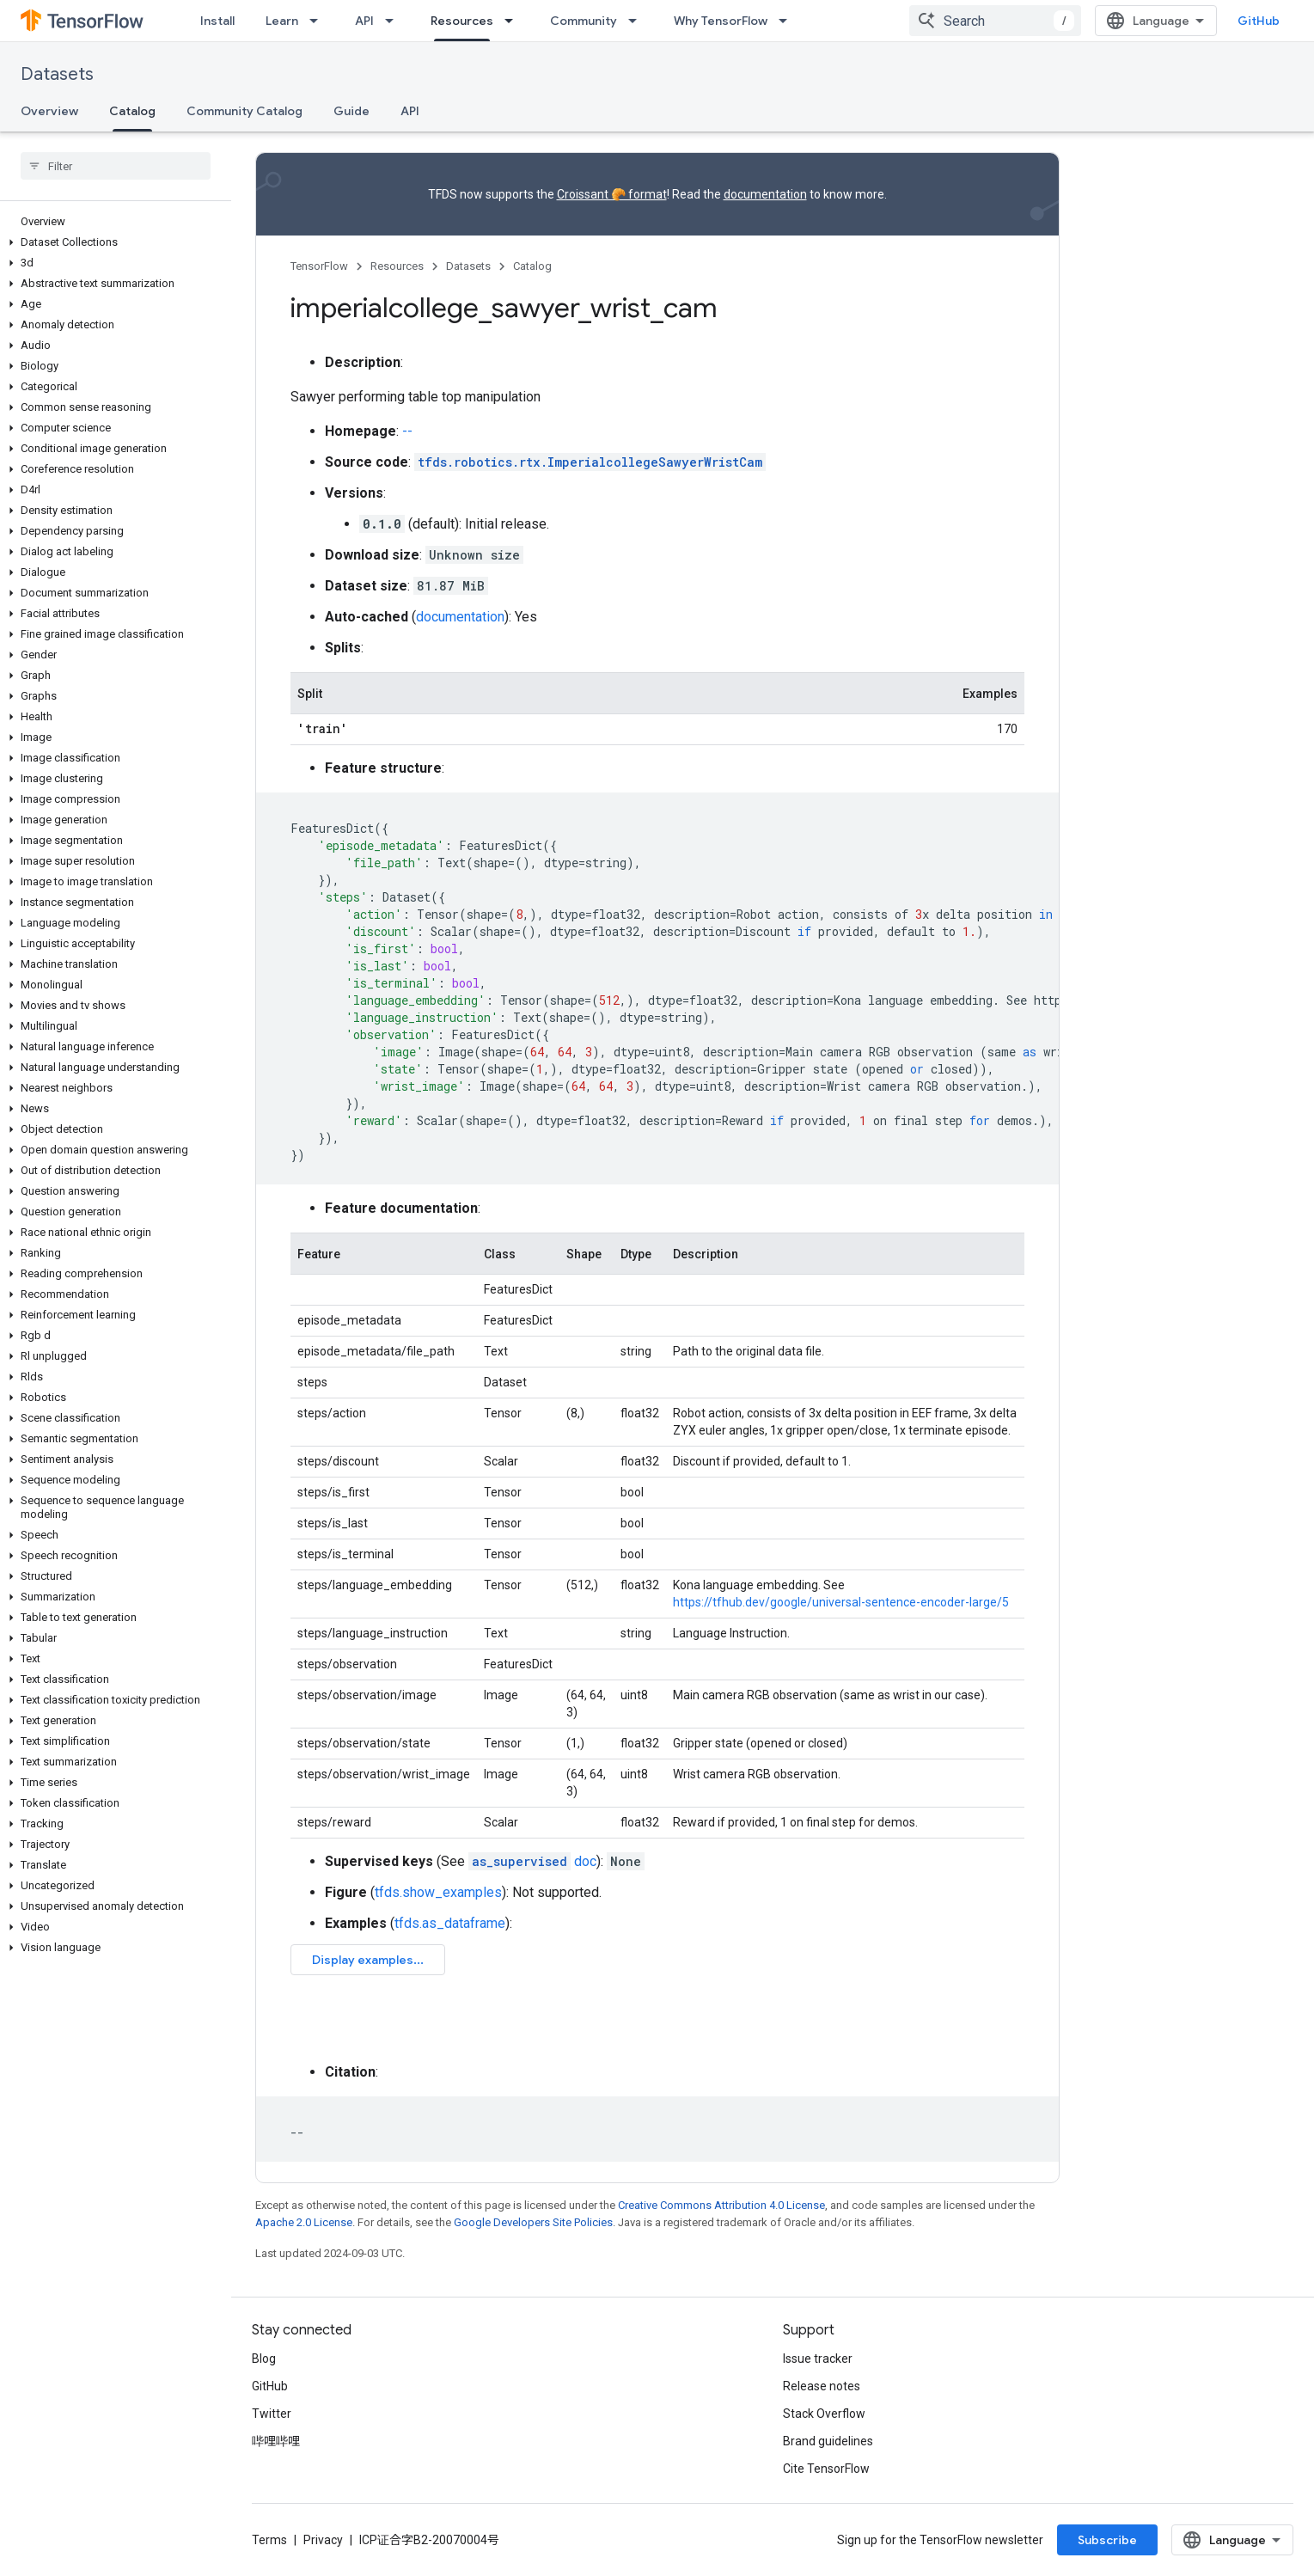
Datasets (57, 74)
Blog (264, 2358)
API (364, 20)
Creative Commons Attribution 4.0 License (721, 2205)
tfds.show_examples (438, 1892)
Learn (282, 20)
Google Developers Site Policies (533, 2222)
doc (532, 1861)
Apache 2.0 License (303, 2222)
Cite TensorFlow (826, 2468)
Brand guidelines (828, 2441)
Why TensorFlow (720, 20)
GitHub (1259, 20)
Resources (397, 266)
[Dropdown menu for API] (394, 20)
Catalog (532, 266)
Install (217, 20)
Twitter (271, 2413)
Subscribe (1107, 2540)
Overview (49, 111)
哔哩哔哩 (276, 2441)
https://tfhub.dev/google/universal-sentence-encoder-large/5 (841, 1602)
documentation (765, 194)
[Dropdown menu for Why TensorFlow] (788, 20)
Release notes (821, 2386)
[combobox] (995, 20)
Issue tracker (818, 2358)
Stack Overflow (824, 2413)
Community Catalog (244, 111)
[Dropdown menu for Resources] (514, 20)
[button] (112, 242)
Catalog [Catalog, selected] (132, 111)
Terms (269, 2540)
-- (407, 431)
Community (583, 20)
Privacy (323, 2540)
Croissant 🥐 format (612, 194)
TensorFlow (319, 266)
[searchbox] (116, 166)
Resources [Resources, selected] (462, 20)
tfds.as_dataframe (449, 1923)
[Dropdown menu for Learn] (318, 20)
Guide (351, 111)
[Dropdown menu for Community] (637, 20)
